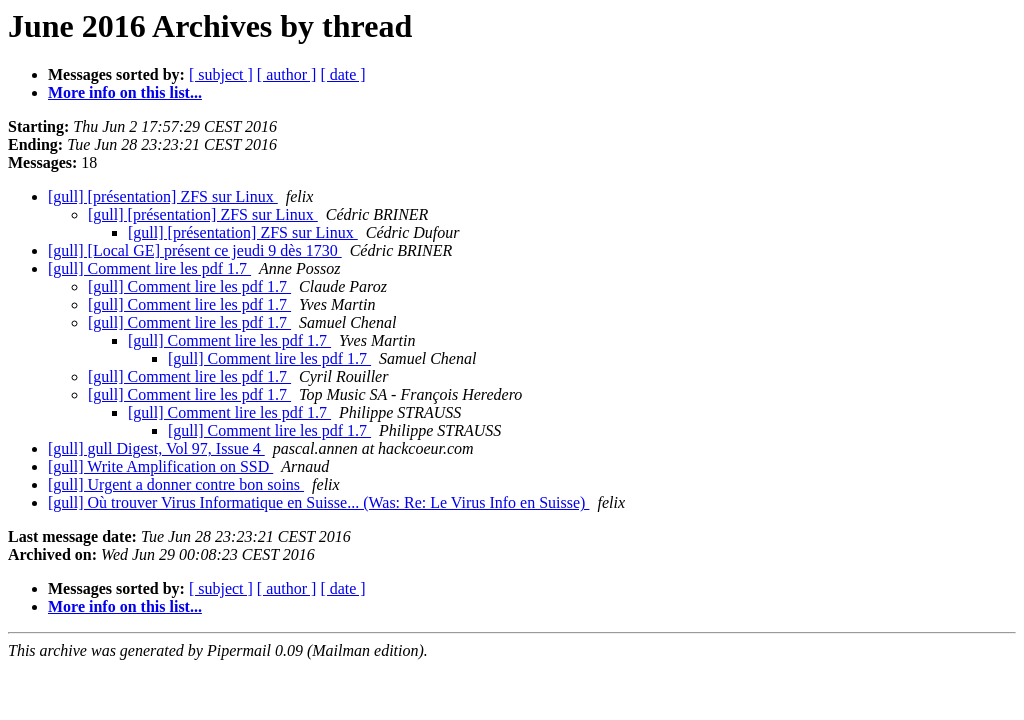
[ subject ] (221, 74)
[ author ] (287, 74)
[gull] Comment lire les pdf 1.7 (149, 268)
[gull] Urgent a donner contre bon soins (176, 484)
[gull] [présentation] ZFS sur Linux (163, 196)
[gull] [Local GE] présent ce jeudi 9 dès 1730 (195, 250)
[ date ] (342, 74)
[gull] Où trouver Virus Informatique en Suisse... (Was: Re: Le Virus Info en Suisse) (318, 502)
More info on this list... (125, 92)
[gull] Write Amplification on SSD (160, 466)
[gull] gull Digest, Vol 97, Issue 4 (156, 448)
